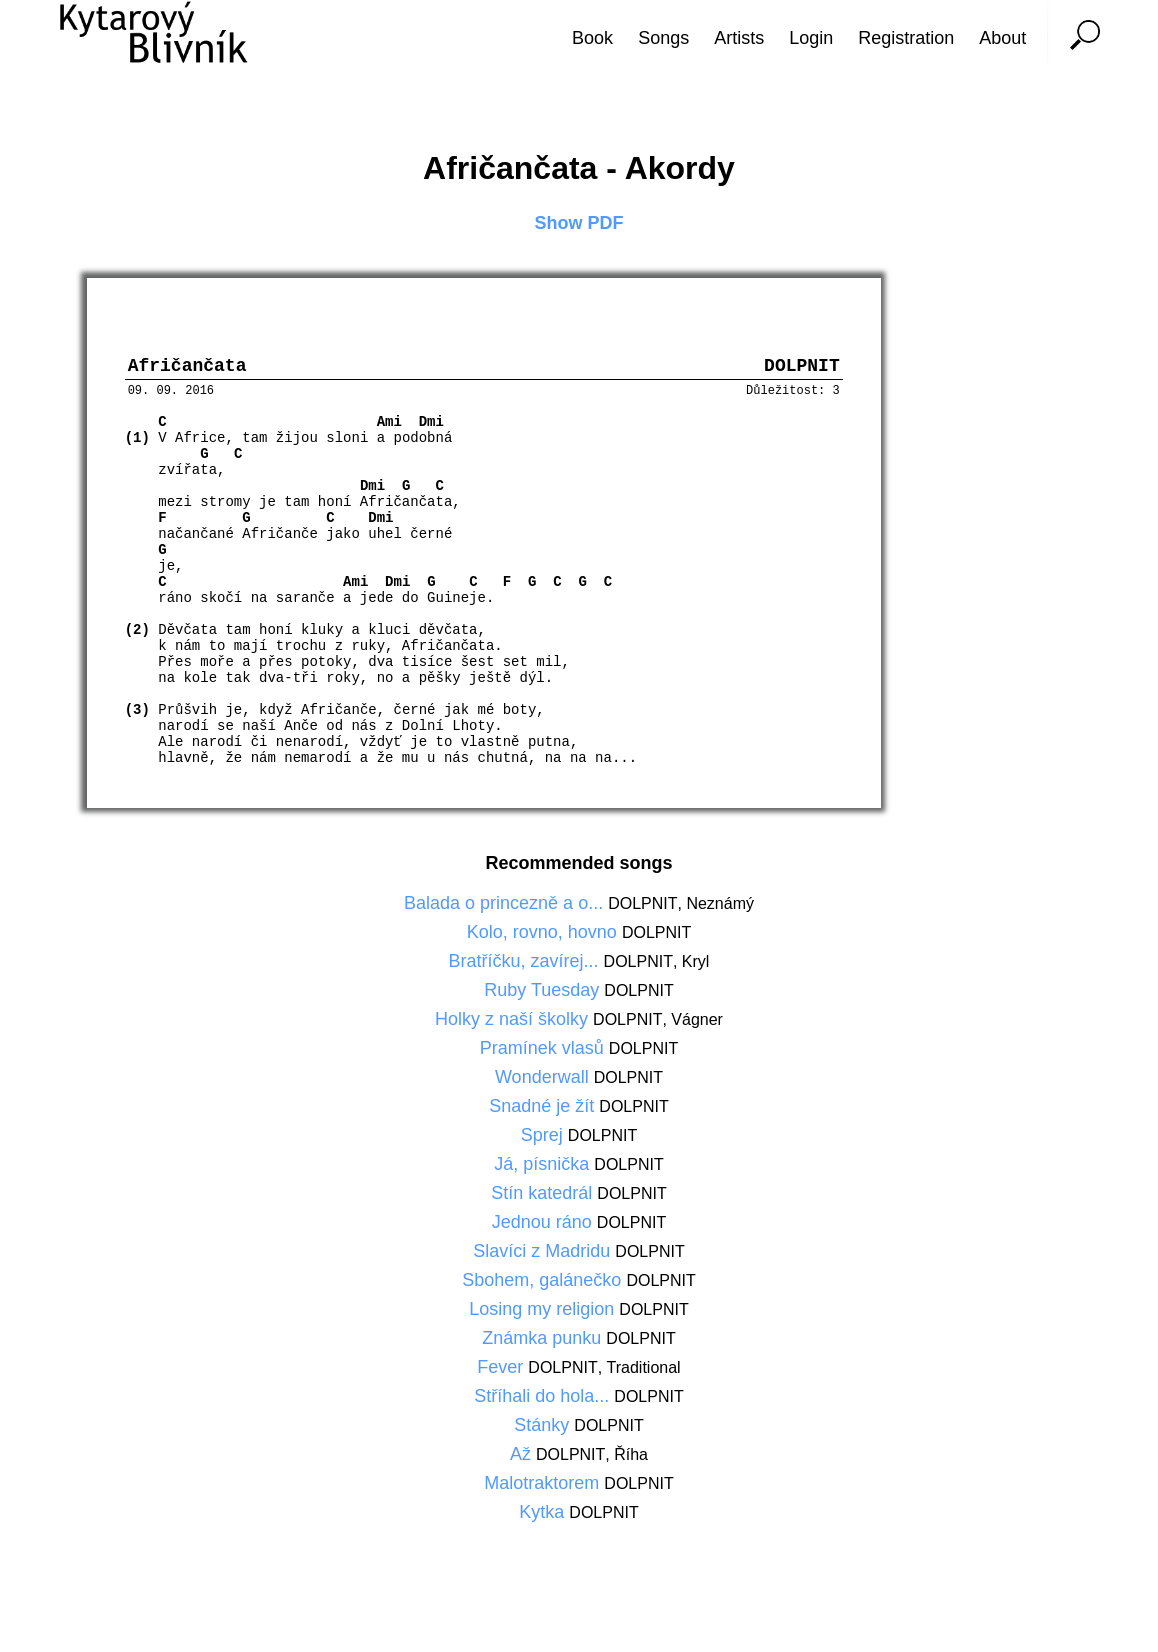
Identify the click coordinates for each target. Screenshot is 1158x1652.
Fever (502, 1372)
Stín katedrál (544, 1198)
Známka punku (544, 1343)
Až (523, 1459)
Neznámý (720, 908)
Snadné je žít (544, 1111)
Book (592, 38)
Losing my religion (544, 1314)
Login (811, 38)
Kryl (696, 966)
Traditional (644, 1372)
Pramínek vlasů (544, 1053)
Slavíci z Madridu (544, 1256)
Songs (663, 38)
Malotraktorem (544, 1488)
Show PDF (578, 223)
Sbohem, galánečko (544, 1285)
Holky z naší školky (514, 1024)
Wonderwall (544, 1082)
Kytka (544, 1517)
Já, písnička (544, 1169)
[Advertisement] (1083, 826)
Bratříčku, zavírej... (526, 966)
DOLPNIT (642, 908)
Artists (739, 38)
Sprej (544, 1140)
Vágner (697, 1024)
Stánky (544, 1430)
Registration (906, 38)
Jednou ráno (544, 1227)
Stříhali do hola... (544, 1401)
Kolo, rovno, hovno (544, 937)
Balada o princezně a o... (506, 908)
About (1002, 38)
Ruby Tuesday (544, 995)
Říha (631, 1459)
